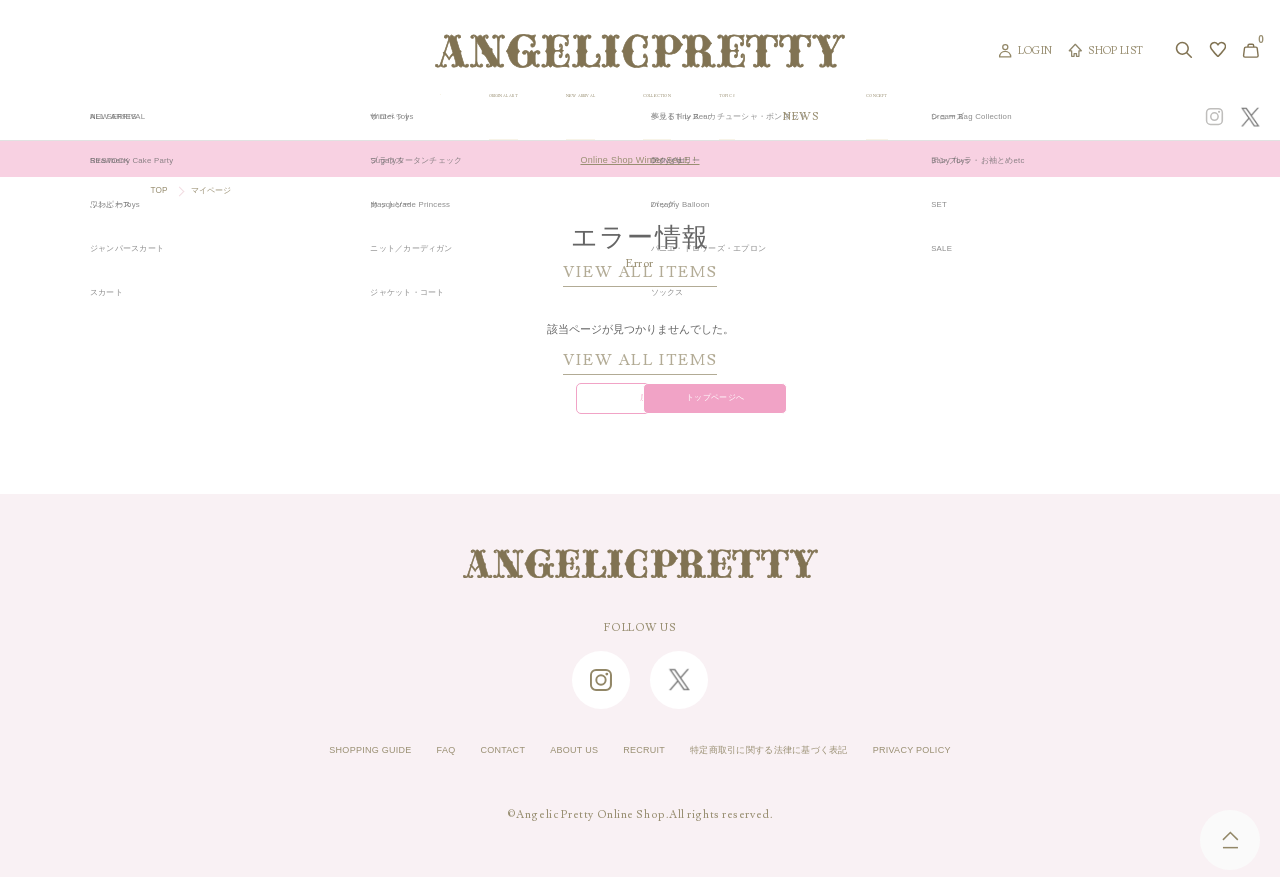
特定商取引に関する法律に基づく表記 (795, 764)
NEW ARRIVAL (637, 117)
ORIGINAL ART (502, 117)
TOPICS (878, 117)
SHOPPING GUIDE (306, 764)
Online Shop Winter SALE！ (640, 159)
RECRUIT (637, 764)
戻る (519, 407)
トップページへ (760, 407)
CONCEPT (1063, 117)
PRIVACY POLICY (977, 764)
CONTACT (466, 764)
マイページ (224, 192)
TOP (161, 192)
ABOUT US (552, 764)
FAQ (398, 764)
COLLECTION (768, 117)
